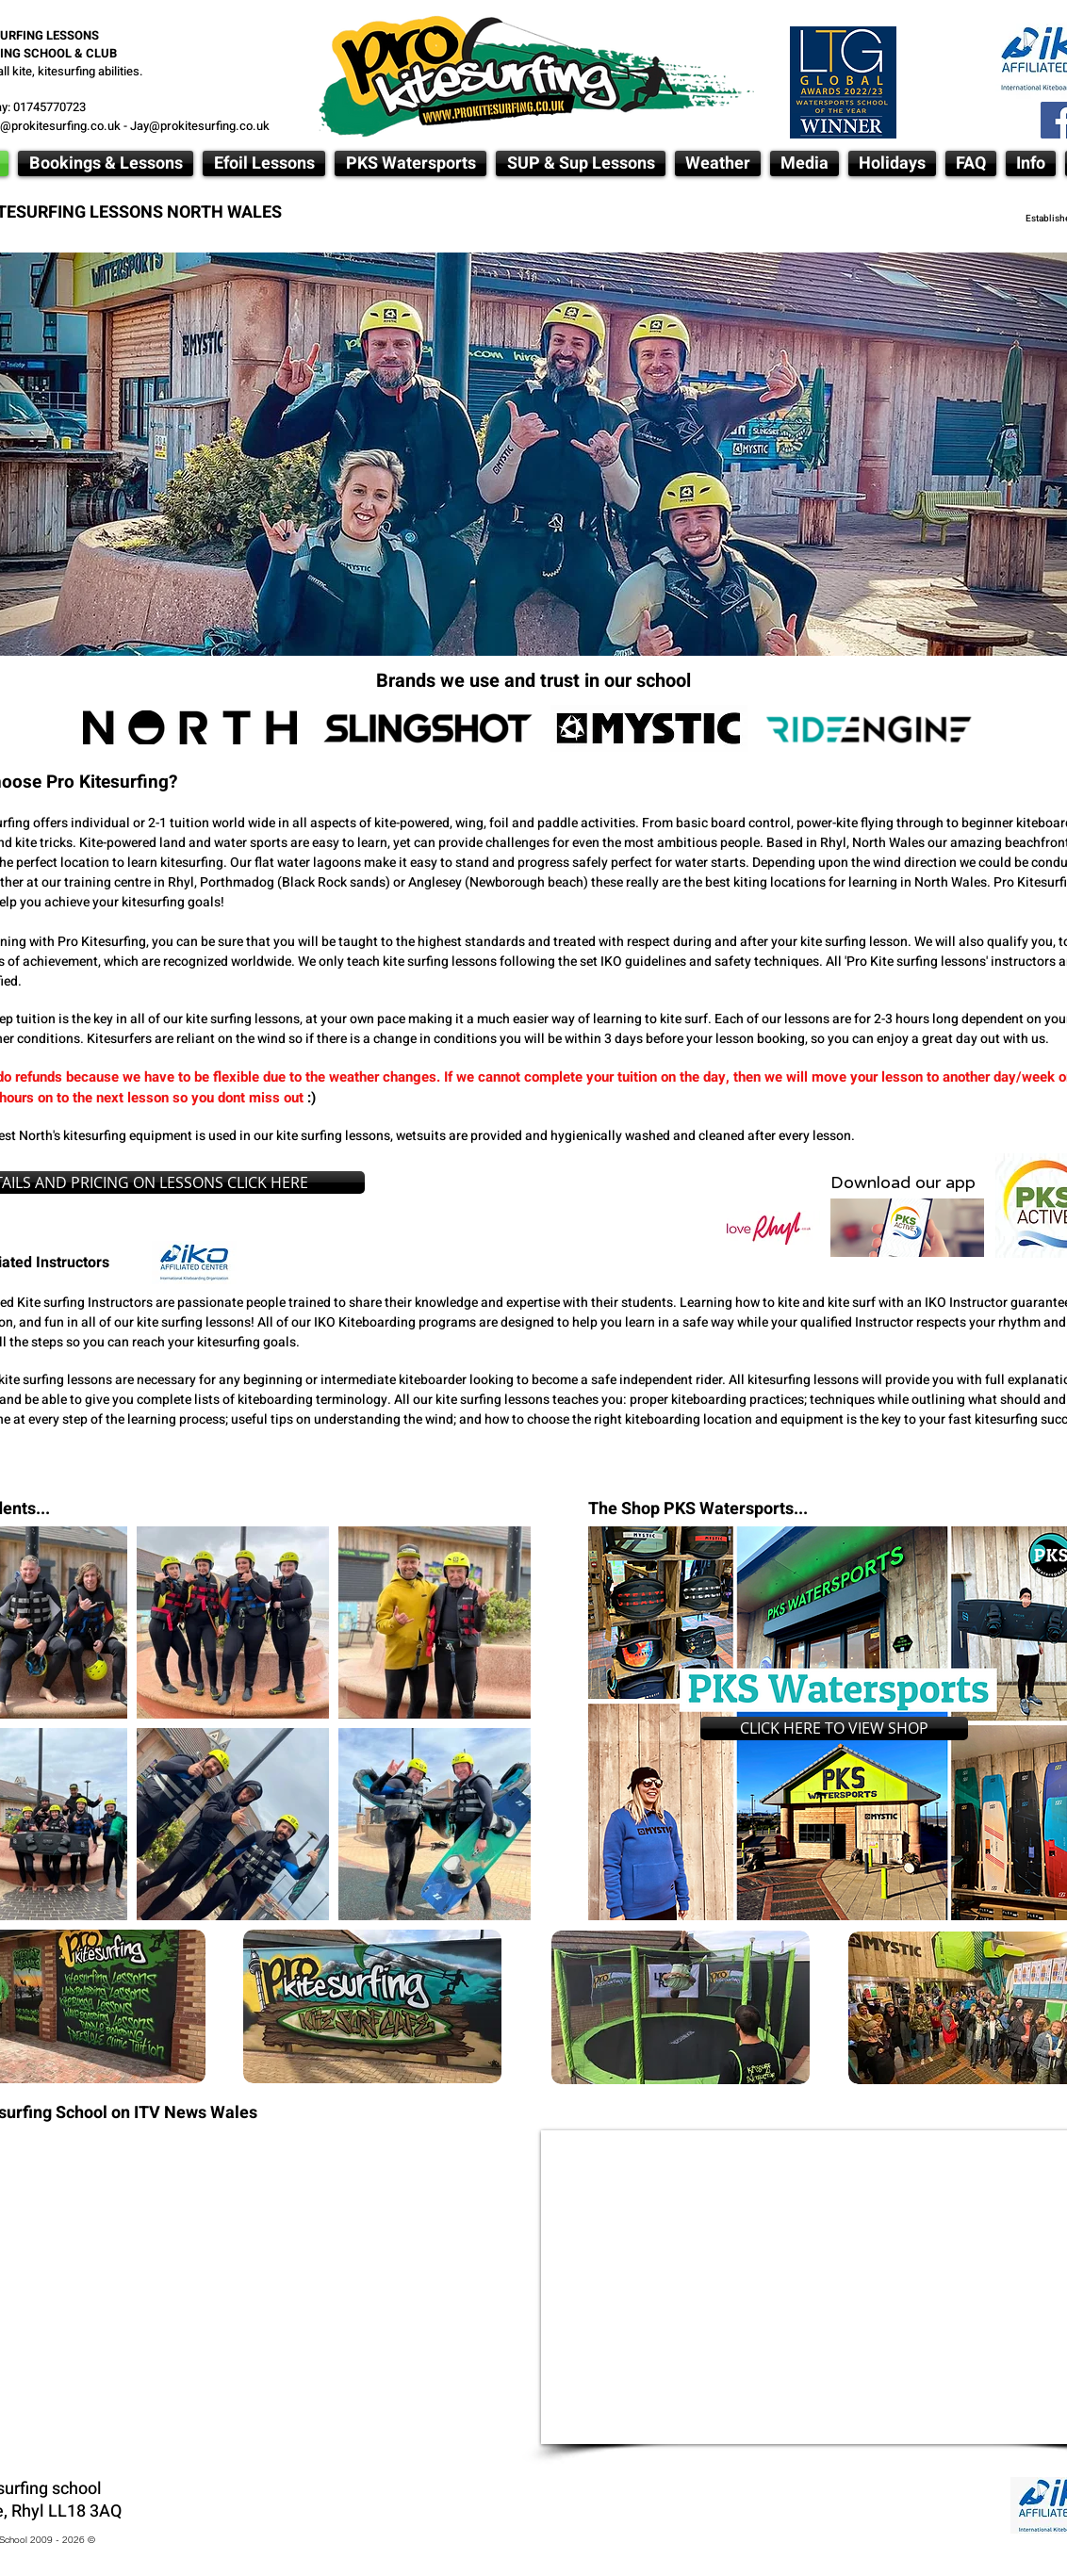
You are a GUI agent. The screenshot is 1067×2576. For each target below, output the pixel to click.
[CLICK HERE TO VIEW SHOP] (834, 1728)
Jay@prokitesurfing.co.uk (200, 126)
